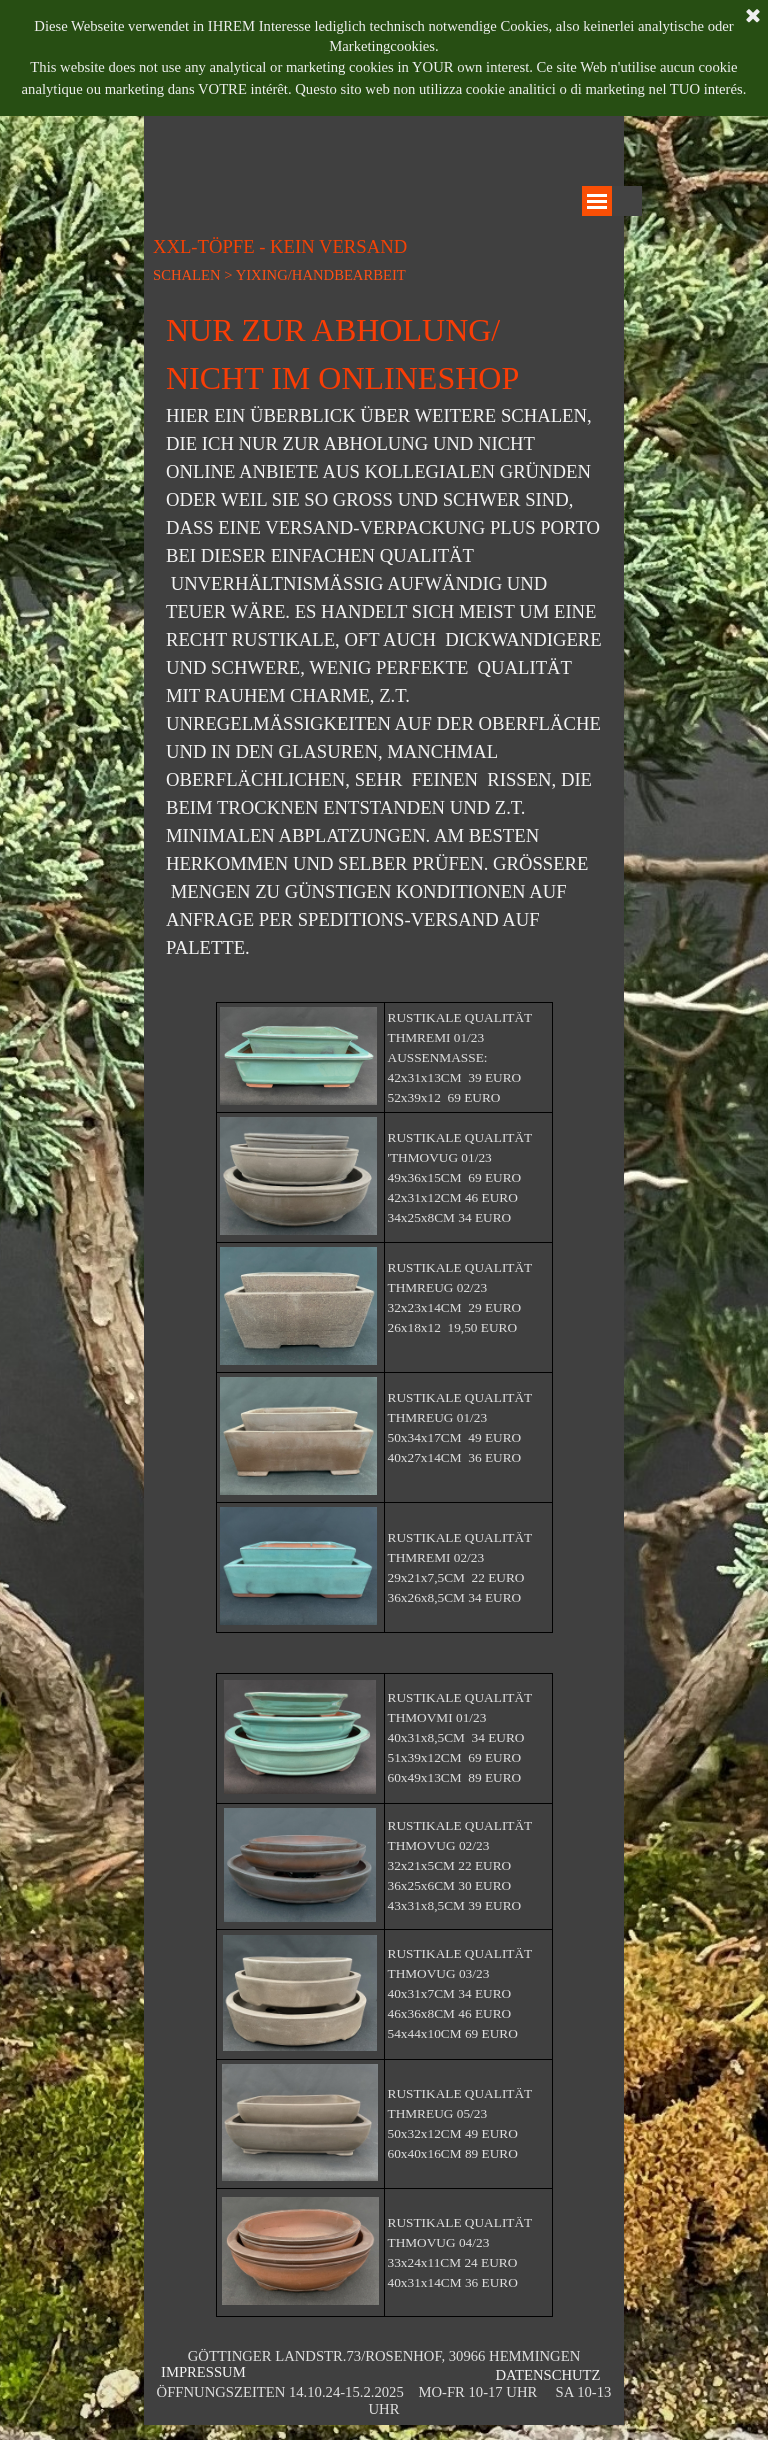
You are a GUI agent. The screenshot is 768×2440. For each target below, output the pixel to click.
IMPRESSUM (203, 2372)
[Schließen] (753, 17)
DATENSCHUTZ (547, 2375)
